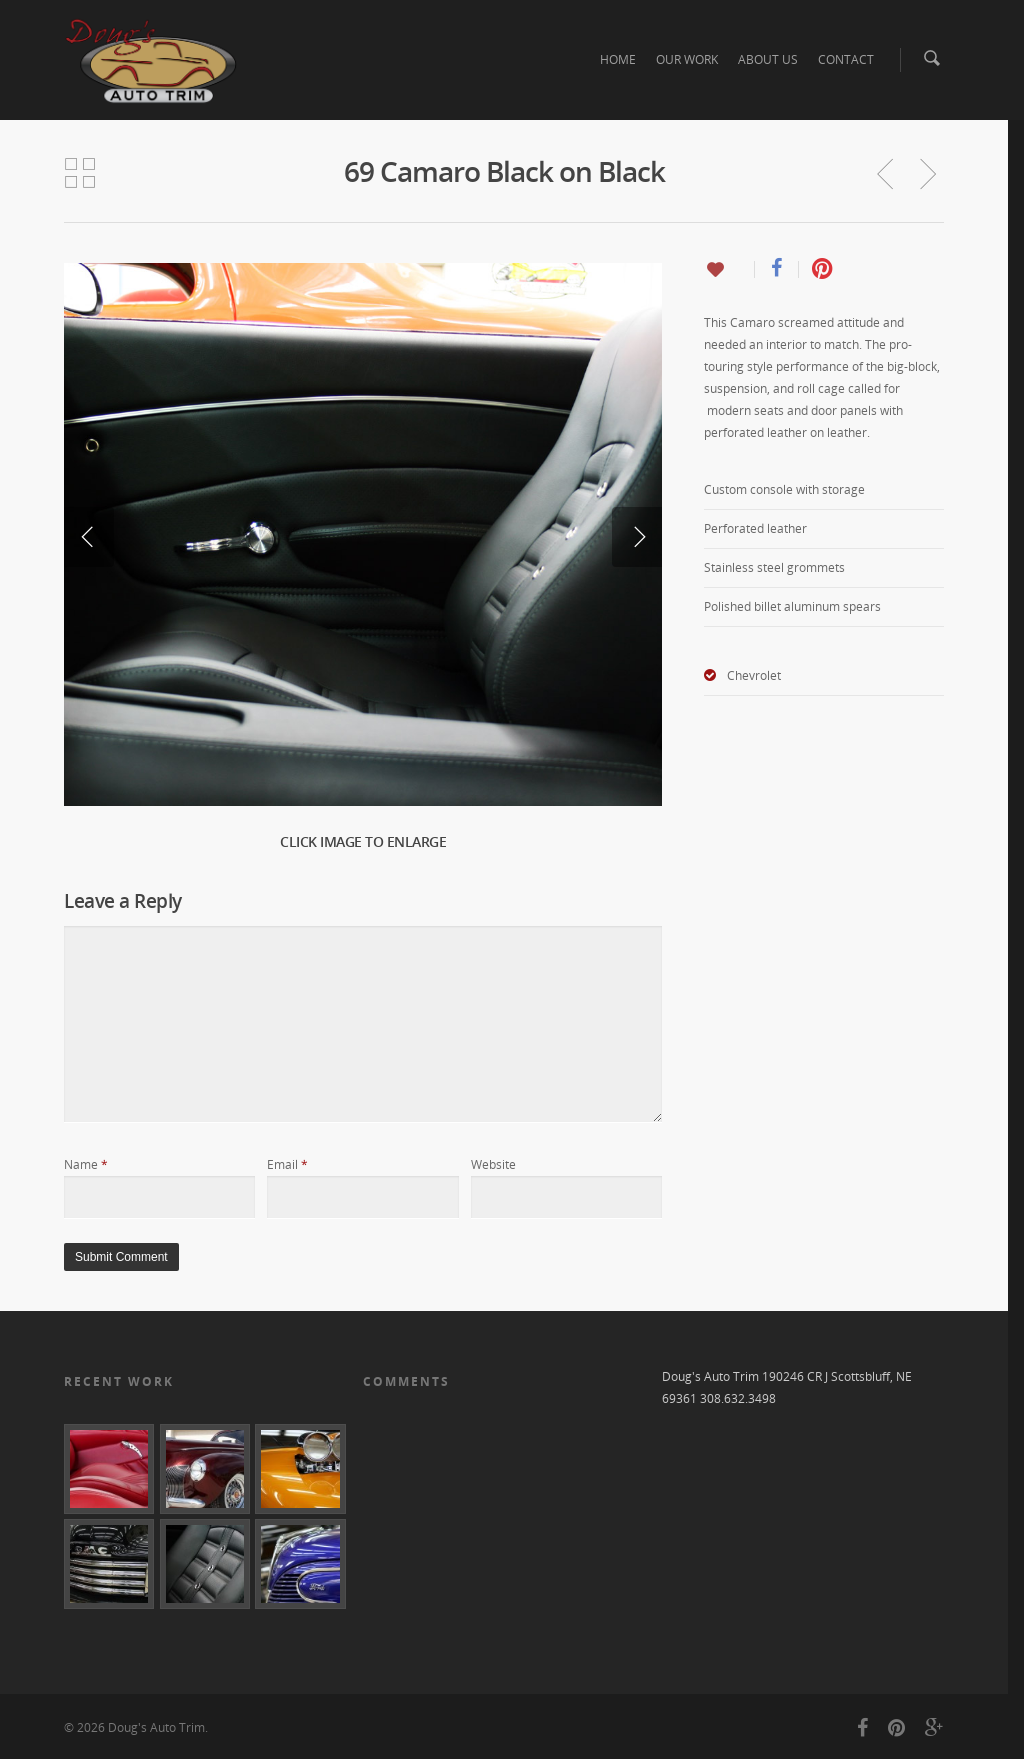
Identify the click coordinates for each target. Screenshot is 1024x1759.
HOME (618, 59)
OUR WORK (687, 59)
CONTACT (846, 59)
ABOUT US (768, 59)
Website (493, 1164)
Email (287, 1164)
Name (86, 1164)
